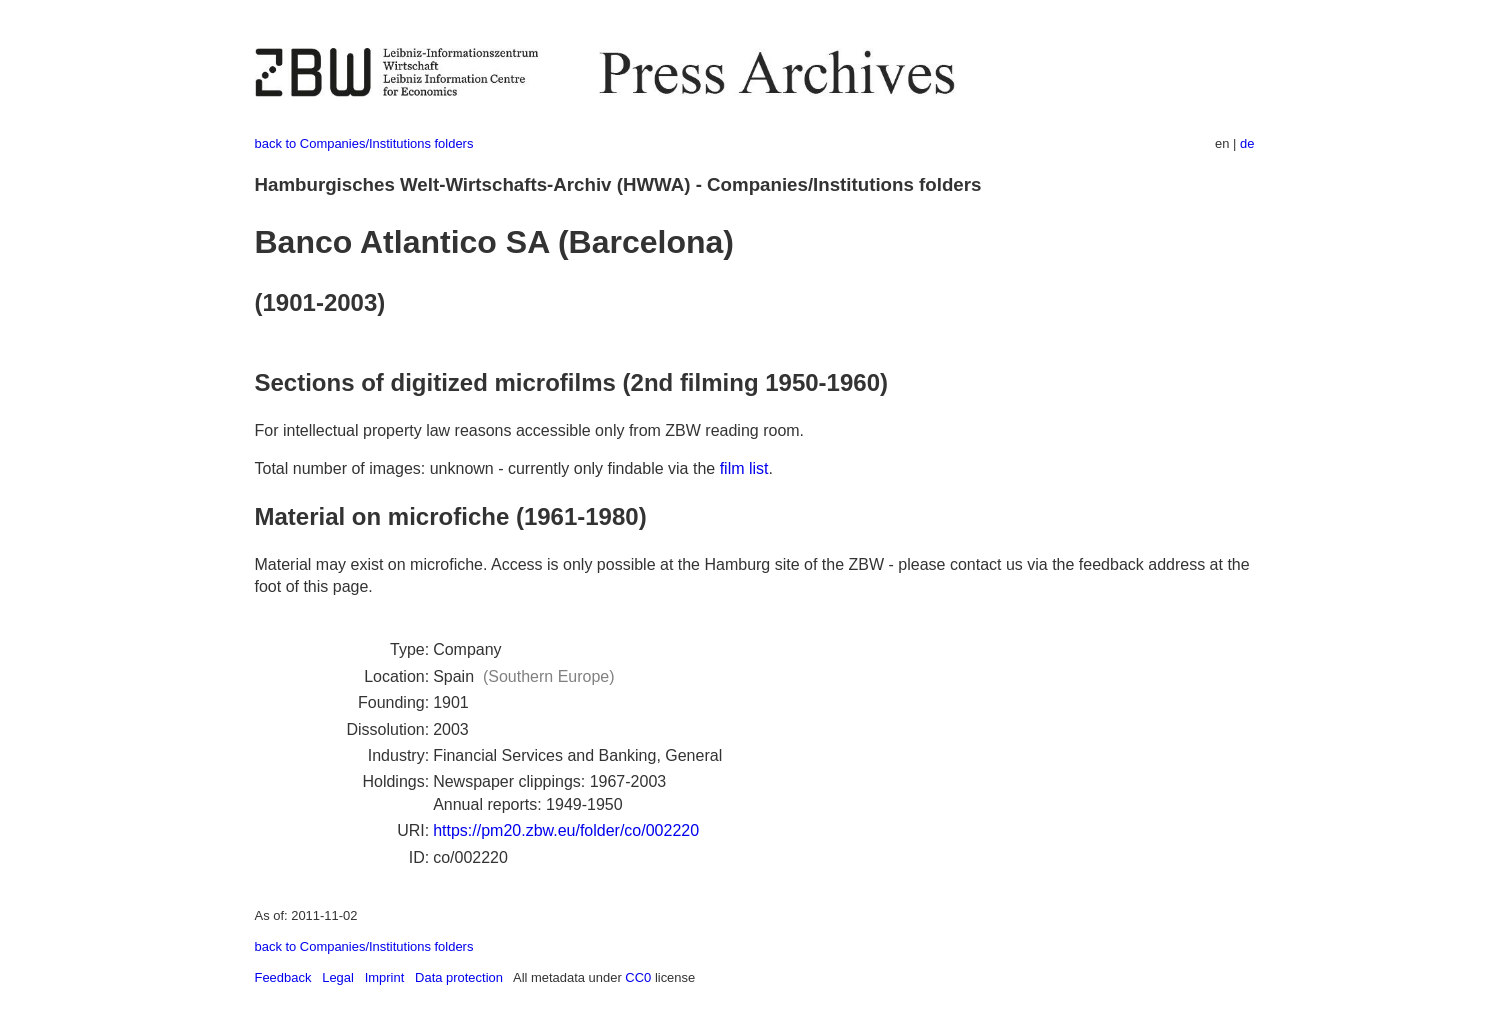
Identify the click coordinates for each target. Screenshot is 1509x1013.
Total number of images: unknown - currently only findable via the (487, 468)
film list (744, 468)
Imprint (385, 977)
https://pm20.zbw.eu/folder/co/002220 (566, 830)
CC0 (638, 977)
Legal (338, 977)
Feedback (283, 977)
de (1247, 143)
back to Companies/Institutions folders (364, 143)
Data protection (459, 977)
